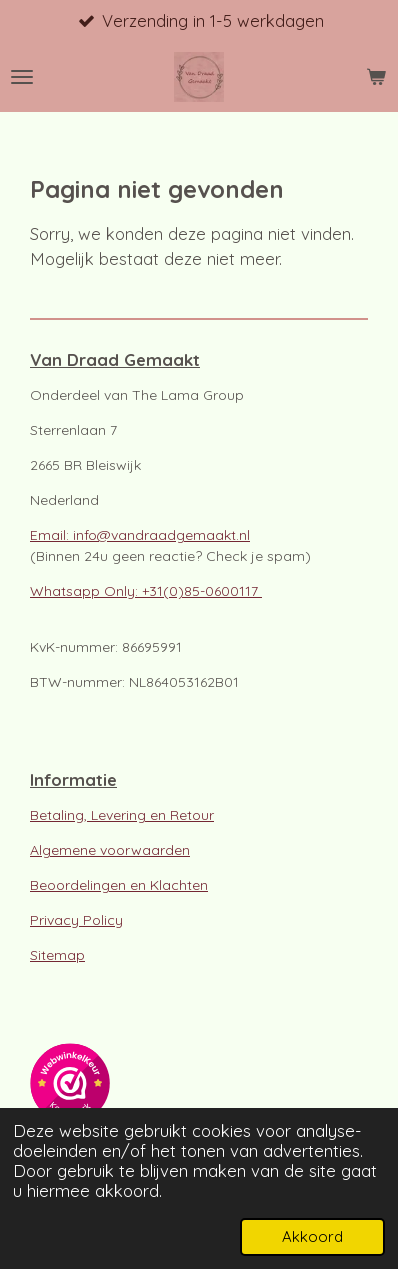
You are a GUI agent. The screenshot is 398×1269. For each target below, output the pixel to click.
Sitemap (57, 955)
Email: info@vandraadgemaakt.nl (140, 535)
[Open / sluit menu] (22, 77)
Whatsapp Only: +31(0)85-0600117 (146, 591)
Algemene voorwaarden (110, 850)
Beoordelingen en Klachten (119, 885)
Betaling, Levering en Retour (122, 815)
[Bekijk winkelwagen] (376, 77)
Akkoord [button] (312, 1236)
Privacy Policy (76, 920)
